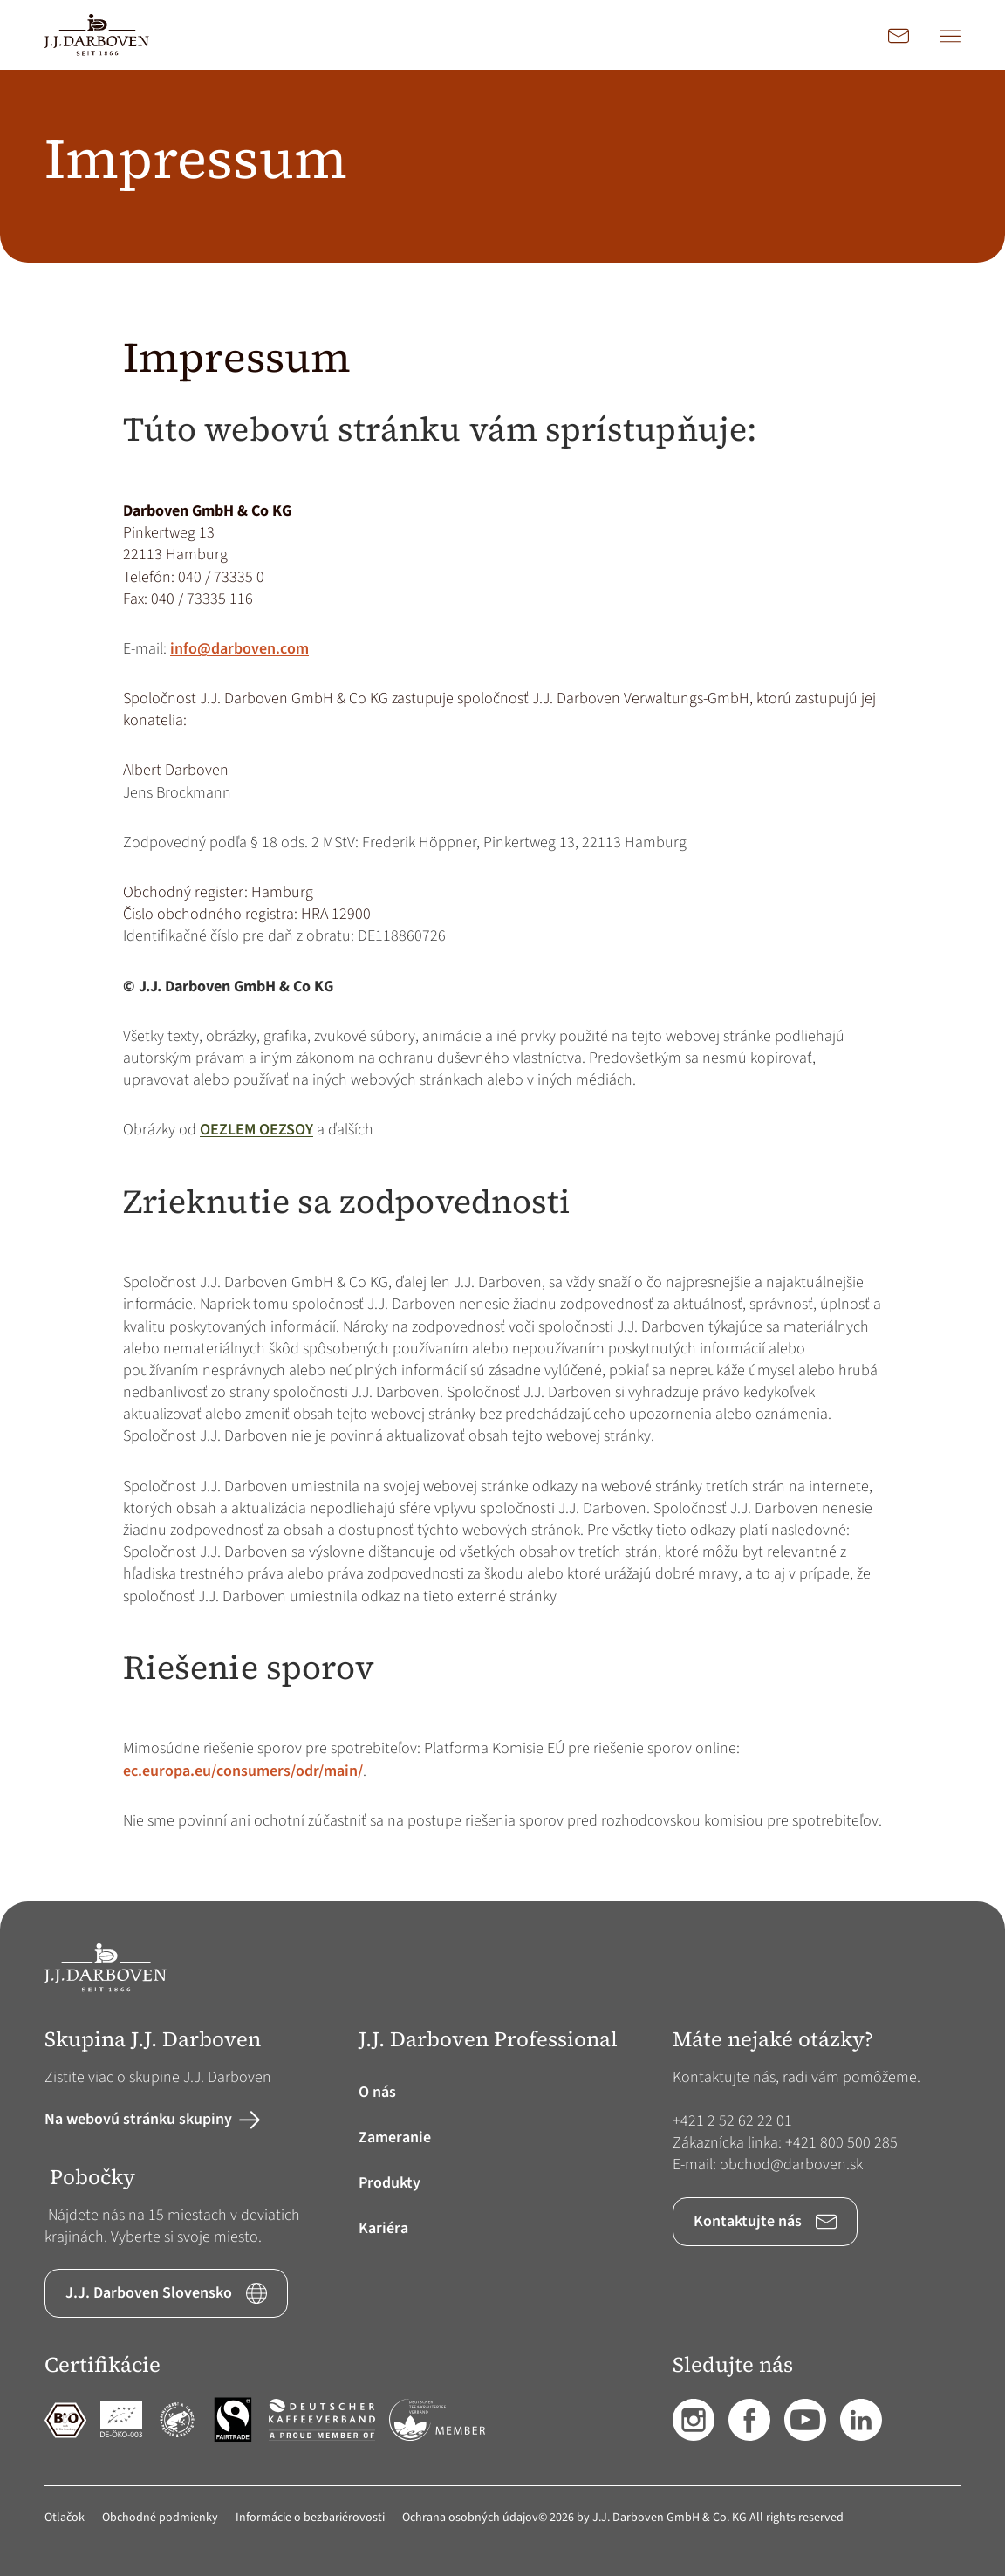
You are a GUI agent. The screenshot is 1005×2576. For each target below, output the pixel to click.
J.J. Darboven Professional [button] (488, 2039)
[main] (502, 985)
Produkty (389, 2183)
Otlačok (64, 2517)
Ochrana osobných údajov (470, 2517)
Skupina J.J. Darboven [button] (152, 2039)
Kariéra (383, 2228)
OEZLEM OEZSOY (256, 1130)
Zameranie (395, 2137)
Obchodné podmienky (160, 2517)
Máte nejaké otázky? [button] (773, 2039)
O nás (377, 2092)
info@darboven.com (239, 649)
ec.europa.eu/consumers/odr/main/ (243, 1771)
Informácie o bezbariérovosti (310, 2517)
